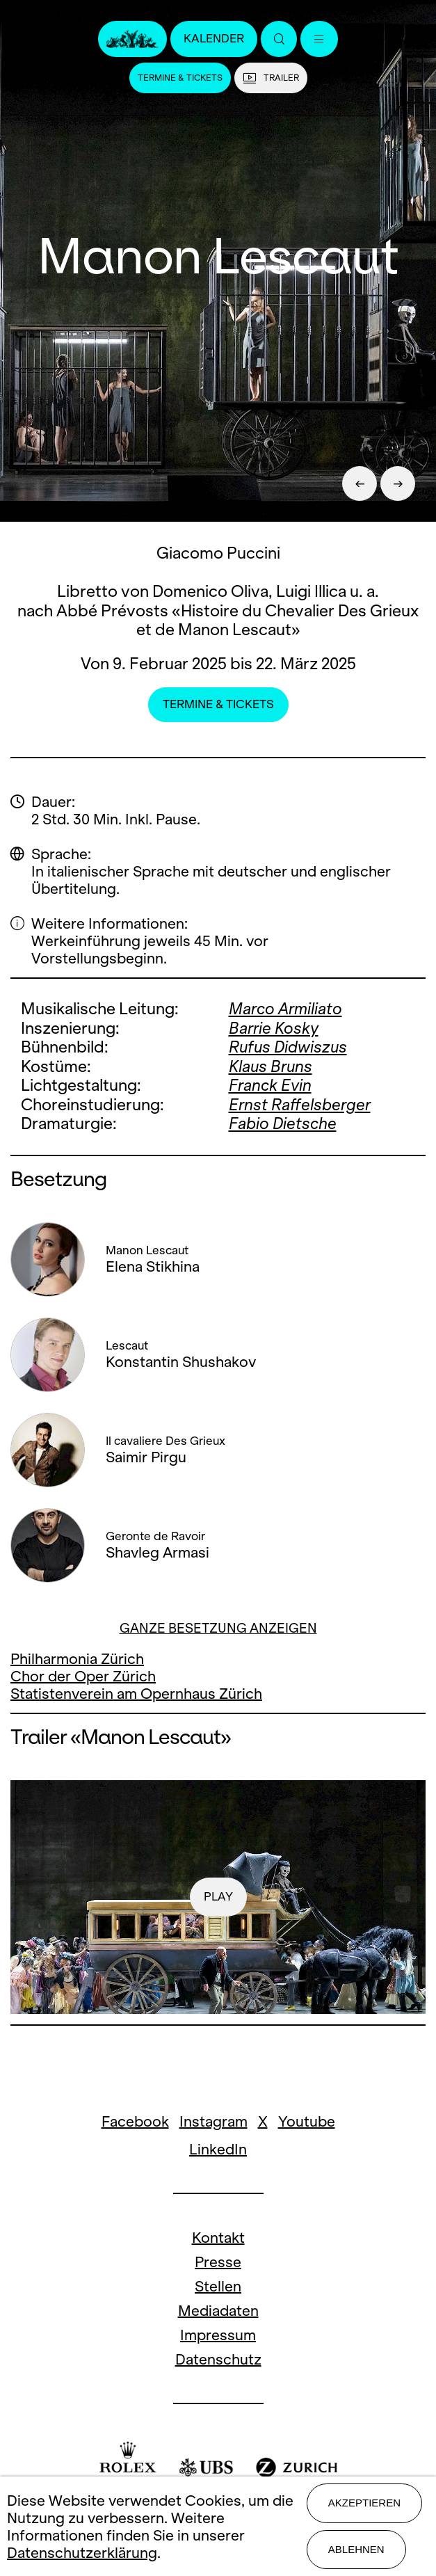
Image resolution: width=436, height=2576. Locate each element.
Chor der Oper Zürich (83, 1676)
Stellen (218, 2286)
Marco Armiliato (285, 1009)
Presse (218, 2262)
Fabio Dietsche (283, 1123)
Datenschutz (218, 2359)
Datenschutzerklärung (82, 2553)
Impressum (218, 2335)
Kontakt (218, 2238)
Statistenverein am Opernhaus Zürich (136, 1694)
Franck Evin (270, 1085)
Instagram (213, 2121)
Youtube (306, 2121)
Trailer (271, 78)
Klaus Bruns (270, 1066)
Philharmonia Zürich (77, 1659)
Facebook (135, 2121)
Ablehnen (356, 2549)
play (218, 1896)
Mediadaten (218, 2311)
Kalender (214, 38)
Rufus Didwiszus (288, 1047)
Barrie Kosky (273, 1028)
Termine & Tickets (180, 78)
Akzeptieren (364, 2503)
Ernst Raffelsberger (300, 1105)
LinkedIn (218, 2149)
